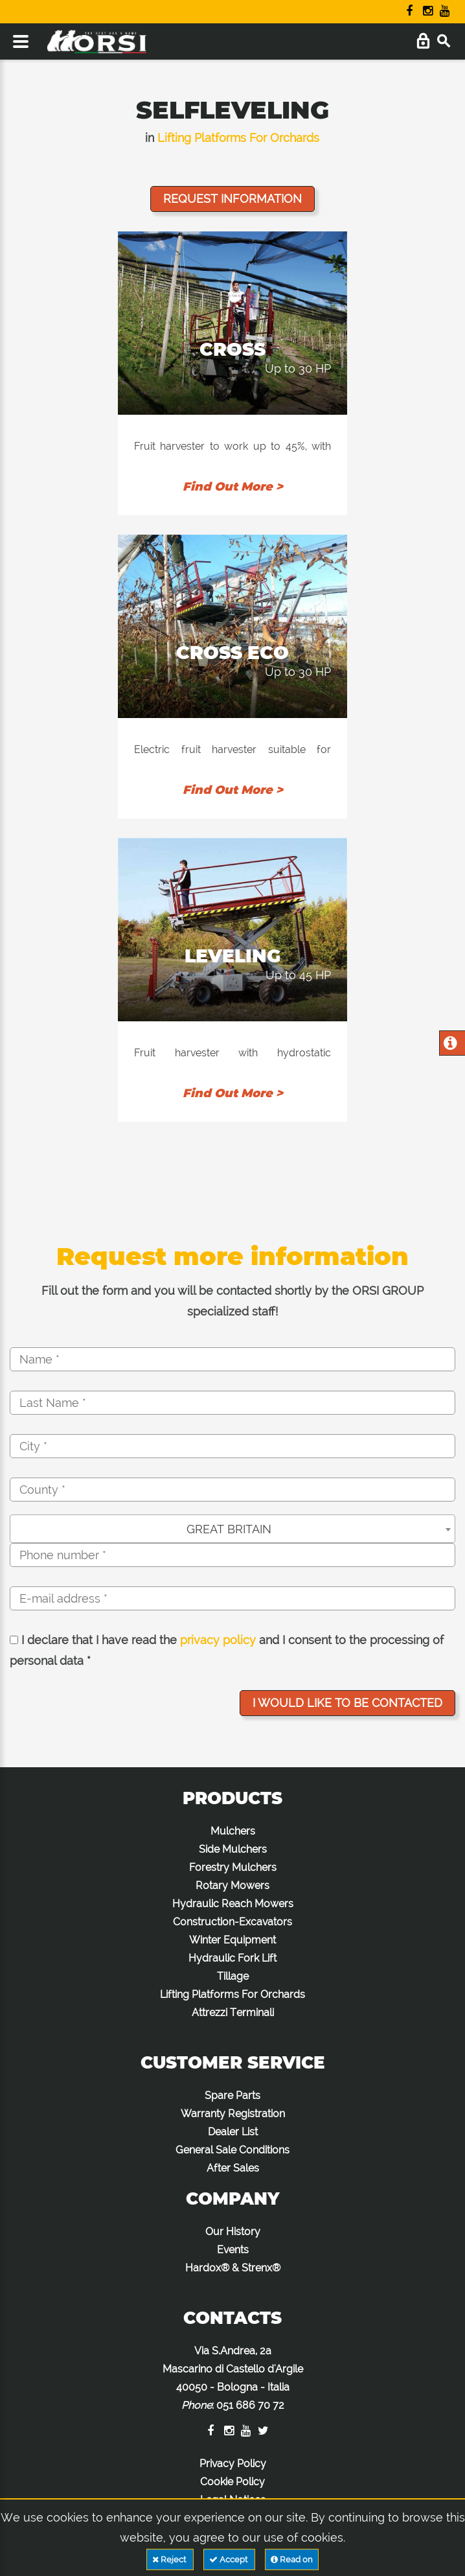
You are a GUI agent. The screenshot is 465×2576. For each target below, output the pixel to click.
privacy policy (218, 1640)
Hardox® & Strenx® (232, 2268)
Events (233, 2250)
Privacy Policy (232, 2463)
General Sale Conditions (232, 2150)
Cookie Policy (232, 2482)
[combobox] (232, 1528)
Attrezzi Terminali (233, 2012)
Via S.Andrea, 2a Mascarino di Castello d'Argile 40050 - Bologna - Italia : (233, 2378)
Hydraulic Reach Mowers (232, 1903)
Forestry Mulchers (233, 1867)
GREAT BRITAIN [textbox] (229, 1529)
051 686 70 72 (250, 2405)
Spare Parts (232, 2095)
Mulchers (232, 1831)
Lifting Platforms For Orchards (238, 138)
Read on (292, 2559)
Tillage (233, 1976)
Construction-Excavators (232, 1922)
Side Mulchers (233, 1849)
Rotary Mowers (232, 1885)
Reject (170, 2559)
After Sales (233, 2168)
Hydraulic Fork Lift (232, 1958)
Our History (232, 2231)
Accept (229, 2559)
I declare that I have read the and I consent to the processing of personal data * (227, 1650)
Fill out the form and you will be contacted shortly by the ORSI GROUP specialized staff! (232, 1301)
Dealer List (233, 2132)
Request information (232, 198)
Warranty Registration (233, 2113)
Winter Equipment (232, 1940)
